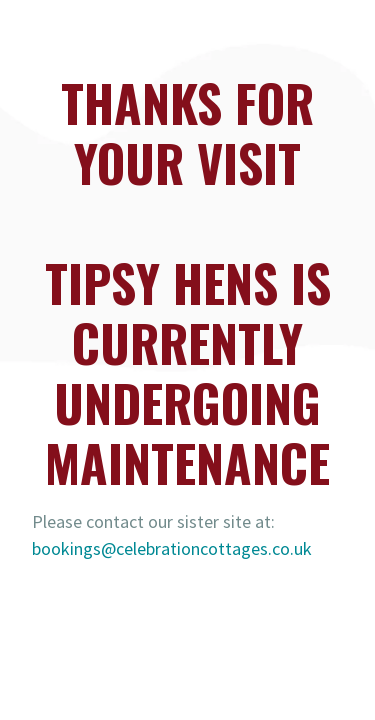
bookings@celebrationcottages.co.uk (172, 548)
